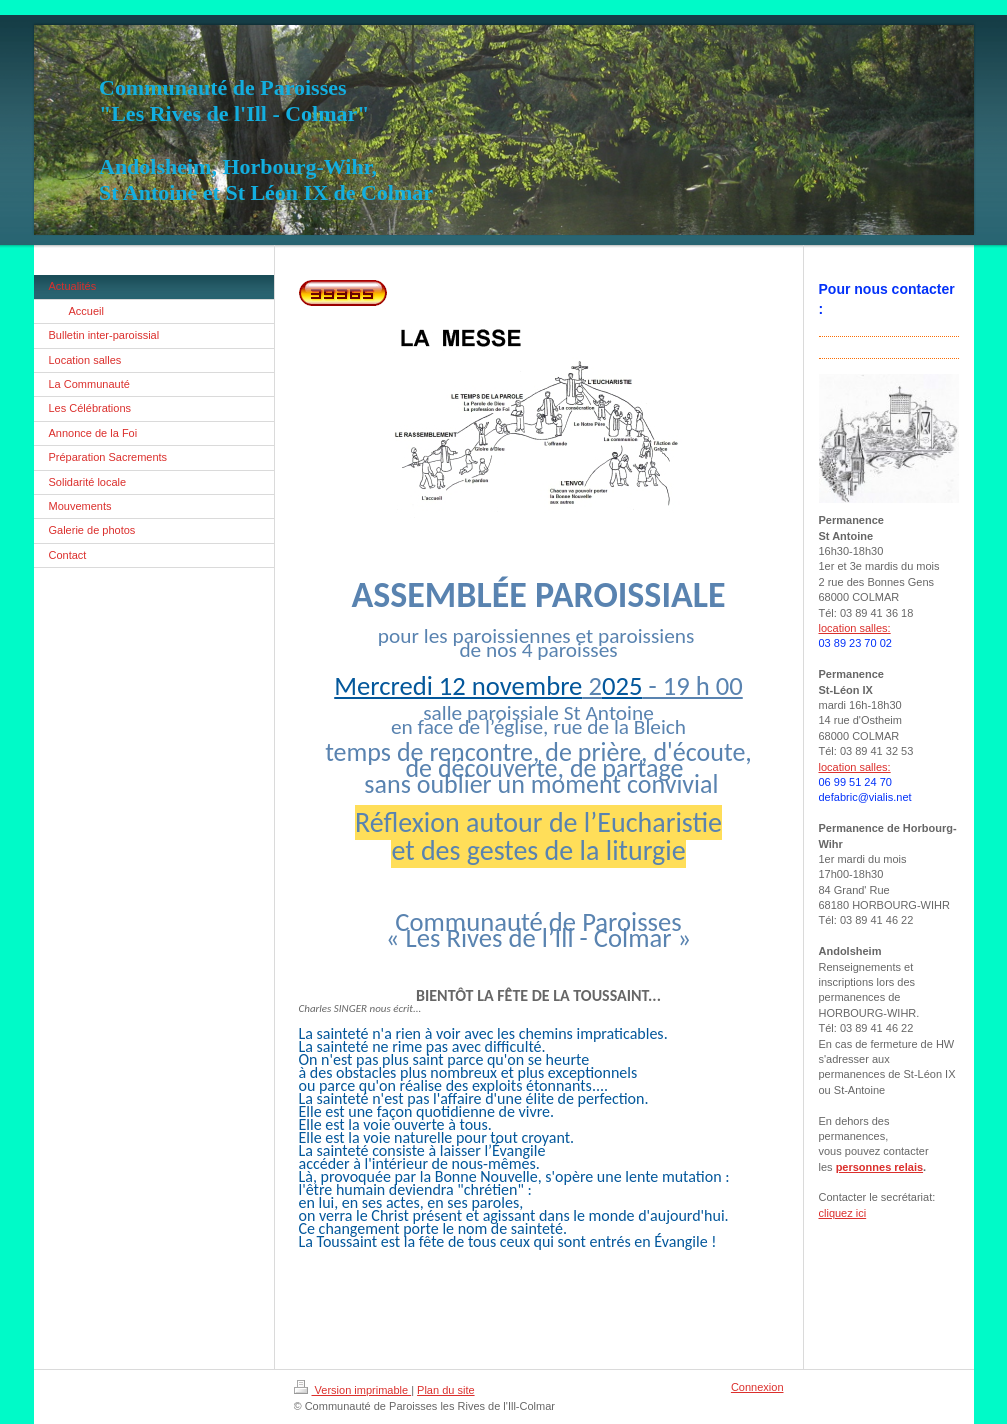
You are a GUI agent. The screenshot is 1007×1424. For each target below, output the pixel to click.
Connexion (757, 1387)
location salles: (855, 628)
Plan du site (445, 1390)
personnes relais (879, 1167)
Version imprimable (353, 1390)
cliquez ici (843, 1213)
